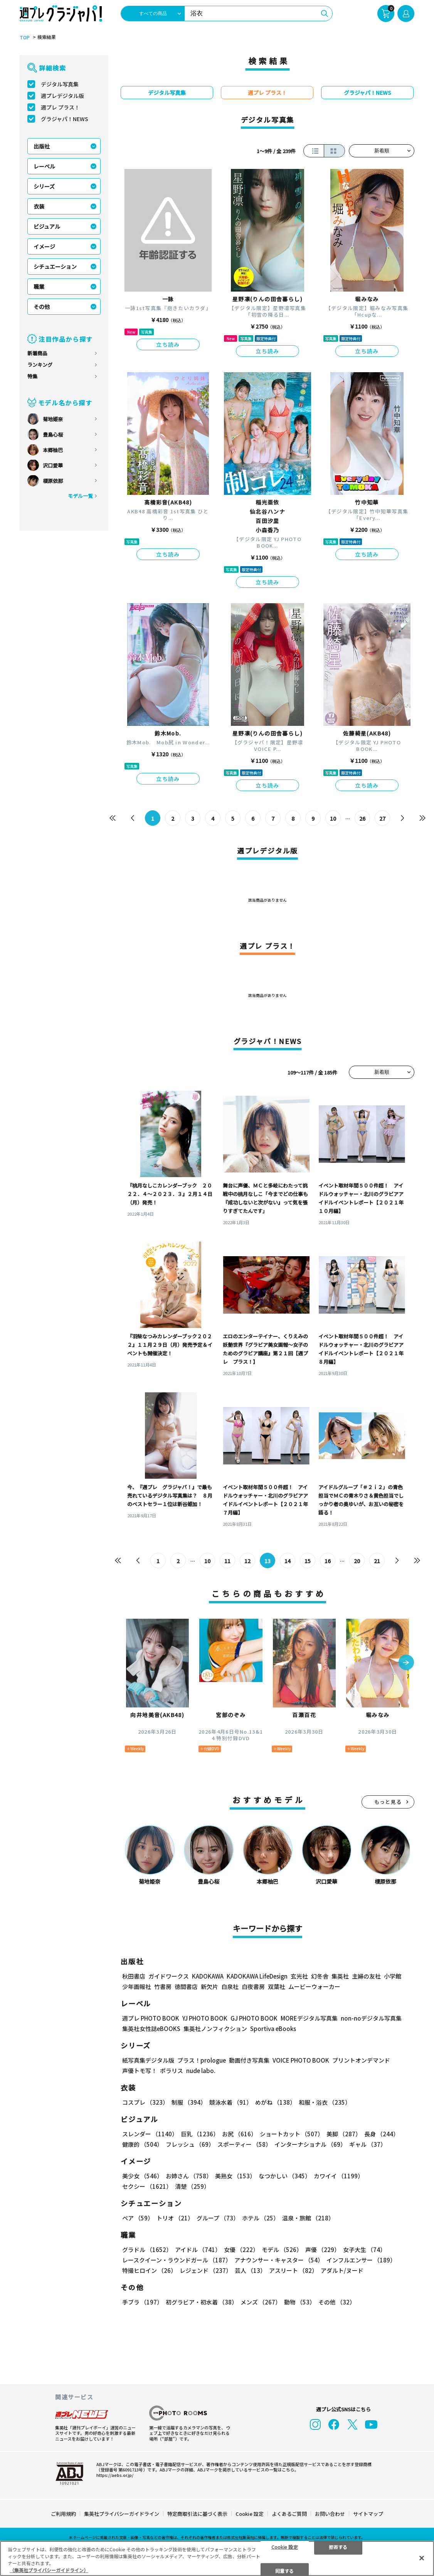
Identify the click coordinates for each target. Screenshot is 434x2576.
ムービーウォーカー (314, 1986)
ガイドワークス (168, 1976)
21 (377, 1561)
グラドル (147, 2249)
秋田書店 (133, 1976)
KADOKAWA (208, 1976)
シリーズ (44, 186)
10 (333, 818)
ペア (137, 2218)
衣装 (39, 206)
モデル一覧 (80, 495)
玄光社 (299, 1976)
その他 (42, 306)
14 (287, 1561)
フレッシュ (190, 2144)
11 (227, 1561)
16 (328, 1561)
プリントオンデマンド (361, 2060)
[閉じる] (421, 2557)
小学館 (392, 1976)
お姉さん (189, 2176)
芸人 (250, 2270)
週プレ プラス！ (60, 107)
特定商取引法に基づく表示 (197, 2513)
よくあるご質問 (289, 2513)
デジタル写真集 (60, 84)
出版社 (42, 146)
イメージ (44, 246)
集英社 (340, 1976)
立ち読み (168, 344)
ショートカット (291, 2134)
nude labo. (200, 2071)
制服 (189, 2102)
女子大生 (364, 2249)
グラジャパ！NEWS (64, 119)
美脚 (343, 2134)
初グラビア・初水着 (201, 2302)
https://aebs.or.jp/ (114, 2475)
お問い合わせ (330, 2513)
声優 (322, 2249)
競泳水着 (230, 2102)
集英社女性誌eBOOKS (151, 2028)
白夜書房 (253, 1986)
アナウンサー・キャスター (278, 2260)
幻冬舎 (319, 1976)
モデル (282, 2249)
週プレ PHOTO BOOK (150, 2018)
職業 (39, 286)
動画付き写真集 (249, 2060)
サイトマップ (368, 2513)
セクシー (147, 2186)
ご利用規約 (63, 2513)
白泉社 (230, 1986)
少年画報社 (136, 1986)
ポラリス (171, 2071)
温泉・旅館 (308, 2218)
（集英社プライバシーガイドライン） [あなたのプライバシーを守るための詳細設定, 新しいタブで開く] (49, 2570)
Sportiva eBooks (273, 2028)
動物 (299, 2302)
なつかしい (285, 2176)
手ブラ (142, 2302)
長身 (381, 2134)
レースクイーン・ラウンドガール (176, 2260)
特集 (32, 376)
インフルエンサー (361, 2260)
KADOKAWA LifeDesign (257, 1976)
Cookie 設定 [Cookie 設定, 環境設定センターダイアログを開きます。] (284, 2546)
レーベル (44, 166)
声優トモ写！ (139, 2071)
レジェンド (206, 2270)
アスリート (293, 2270)
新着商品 (37, 353)
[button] (406, 1663)
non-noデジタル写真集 (371, 2018)
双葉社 (276, 1986)
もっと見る (388, 1801)
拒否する (338, 2546)
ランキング (39, 364)
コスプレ (145, 2102)
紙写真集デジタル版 (148, 2060)
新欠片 (209, 1986)
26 (362, 818)
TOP (25, 37)
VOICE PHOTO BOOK (301, 2060)
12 (247, 1561)
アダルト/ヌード (342, 2270)
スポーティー (244, 2144)
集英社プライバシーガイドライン (121, 2513)
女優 (241, 2249)
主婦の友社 (366, 1976)
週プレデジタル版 (62, 96)
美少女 (142, 2176)
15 (307, 1561)
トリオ (174, 2218)
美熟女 (235, 2176)
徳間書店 (186, 1986)
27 (382, 818)
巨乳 (200, 2134)
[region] (217, 2558)
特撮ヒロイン (149, 2270)
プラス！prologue (201, 2060)
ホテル (260, 2218)
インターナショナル (310, 2144)
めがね (275, 2102)
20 (357, 1561)
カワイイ (338, 2176)
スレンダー (150, 2134)
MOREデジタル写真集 (309, 2018)
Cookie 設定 (250, 2513)
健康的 (142, 2144)
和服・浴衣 (325, 2102)
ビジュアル (47, 226)
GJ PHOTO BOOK (254, 2018)
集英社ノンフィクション (215, 2028)
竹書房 (163, 1986)
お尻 (239, 2134)
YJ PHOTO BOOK (204, 2018)
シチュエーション (55, 266)
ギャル (367, 2144)
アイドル (198, 2249)
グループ (218, 2218)
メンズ (261, 2302)
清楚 (192, 2186)
